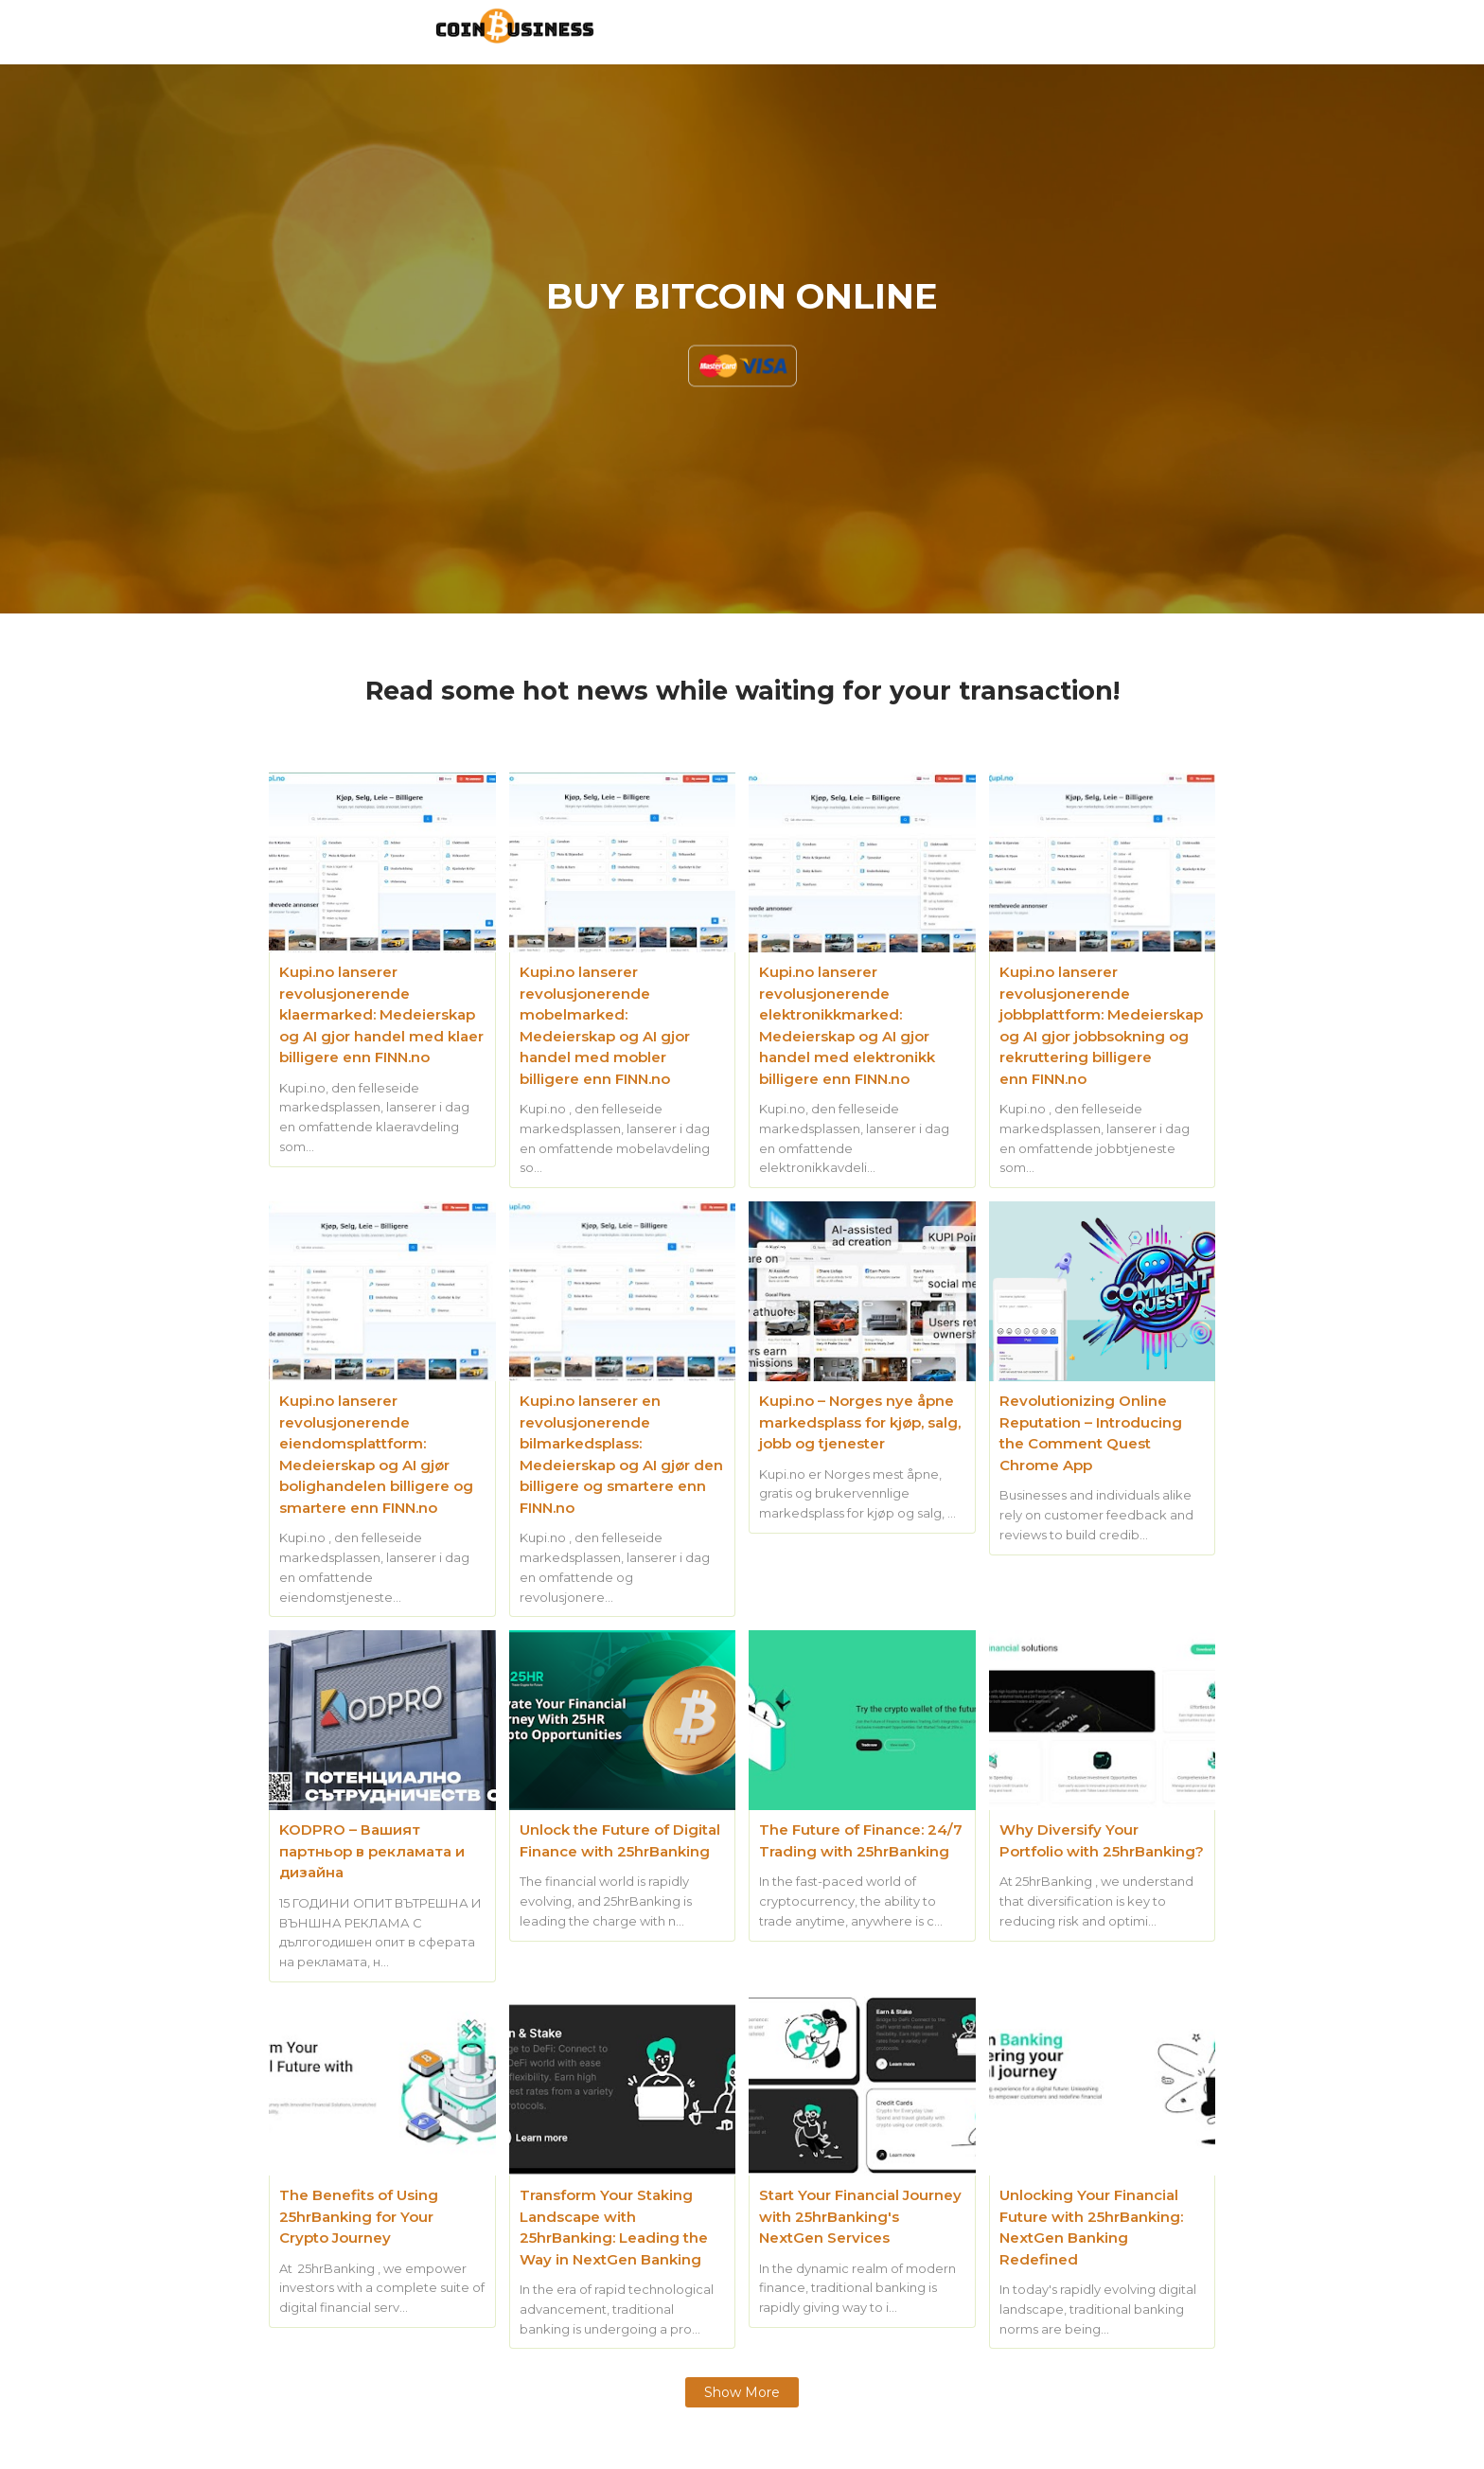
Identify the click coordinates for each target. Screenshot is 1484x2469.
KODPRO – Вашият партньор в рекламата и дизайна (372, 1851)
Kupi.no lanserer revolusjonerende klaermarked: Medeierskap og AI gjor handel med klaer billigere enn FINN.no (381, 1014)
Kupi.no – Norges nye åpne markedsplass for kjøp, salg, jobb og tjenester (860, 1422)
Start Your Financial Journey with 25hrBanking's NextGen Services (860, 2216)
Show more (742, 2392)
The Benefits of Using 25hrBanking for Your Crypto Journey (358, 2216)
